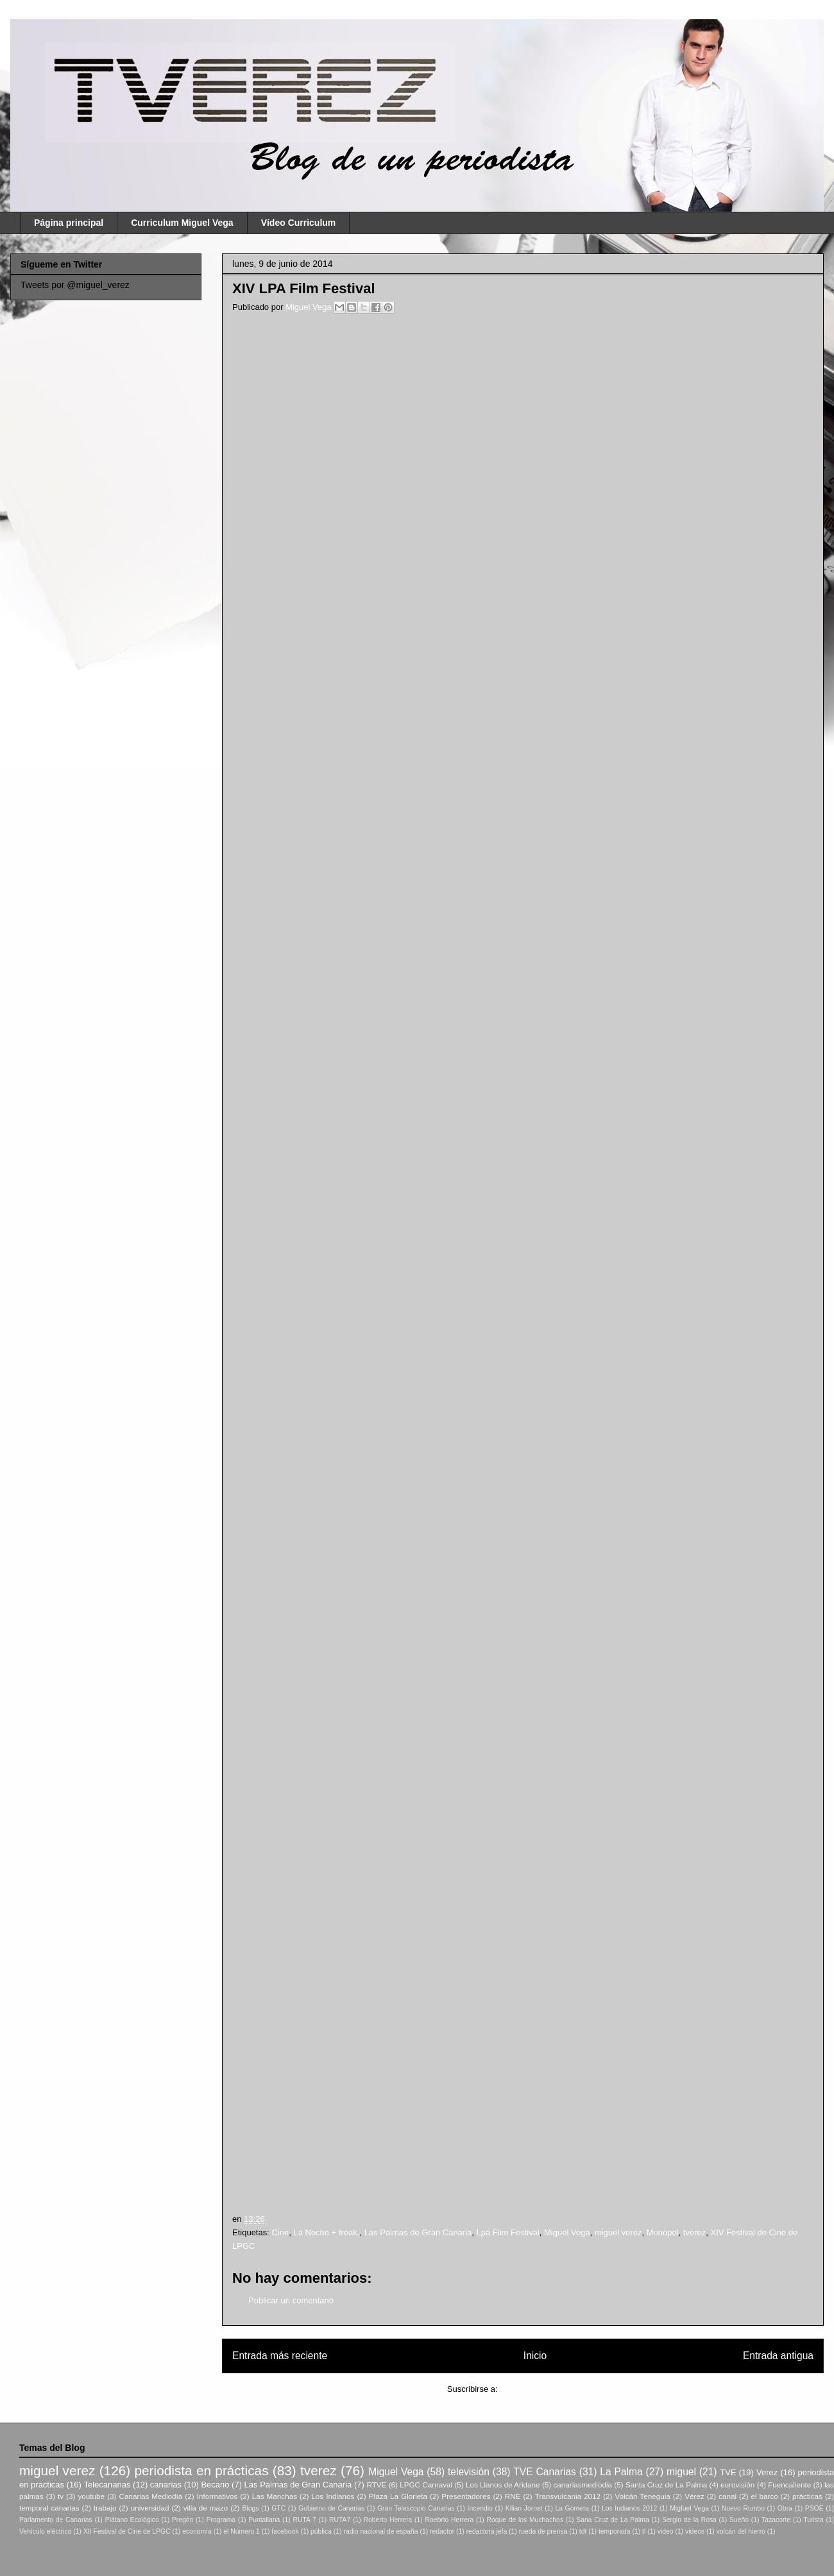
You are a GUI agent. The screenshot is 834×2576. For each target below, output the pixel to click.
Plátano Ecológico (132, 2519)
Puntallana (264, 2519)
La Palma (621, 2471)
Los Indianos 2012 (629, 2508)
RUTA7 (339, 2519)
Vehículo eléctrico (45, 2531)
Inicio (535, 2355)
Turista (813, 2519)
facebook (284, 2531)
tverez (694, 2232)
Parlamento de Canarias (55, 2519)
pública (321, 2531)
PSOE (814, 2508)
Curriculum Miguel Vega (182, 223)
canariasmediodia (582, 2484)
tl (643, 2531)
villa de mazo (205, 2507)
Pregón (183, 2519)
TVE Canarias (544, 2471)
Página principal (68, 223)
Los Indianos (332, 2496)
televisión (468, 2471)
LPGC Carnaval (426, 2484)
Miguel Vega (309, 307)
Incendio (480, 2508)
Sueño (739, 2519)
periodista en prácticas (201, 2470)
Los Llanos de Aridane (503, 2484)
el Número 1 (241, 2531)
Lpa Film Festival (508, 2232)
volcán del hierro (741, 2531)
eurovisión (737, 2484)
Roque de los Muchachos (524, 2519)
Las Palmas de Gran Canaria (418, 2232)
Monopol (663, 2232)
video (666, 2531)
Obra (785, 2508)
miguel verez (618, 2232)
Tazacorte (776, 2519)
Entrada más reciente (279, 2355)
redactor (442, 2531)
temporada (615, 2531)
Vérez (694, 2496)
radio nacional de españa (380, 2531)
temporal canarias (49, 2507)
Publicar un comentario (291, 2300)
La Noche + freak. (326, 2232)
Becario (215, 2484)
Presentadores (465, 2496)
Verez (767, 2472)
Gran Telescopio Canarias (416, 2508)
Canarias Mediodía (150, 2496)
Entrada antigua (778, 2355)
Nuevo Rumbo (743, 2508)
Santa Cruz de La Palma (666, 2484)
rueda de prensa (543, 2531)
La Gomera (572, 2508)
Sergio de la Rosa (689, 2519)
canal (727, 2496)
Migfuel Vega (689, 2508)
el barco (764, 2496)
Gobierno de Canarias (331, 2508)
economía (197, 2531)
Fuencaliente (789, 2484)
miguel (681, 2471)
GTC (278, 2508)
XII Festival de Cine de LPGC (127, 2531)
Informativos (217, 2496)
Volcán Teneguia (642, 2496)
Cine (280, 2232)
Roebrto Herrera (449, 2519)
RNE (513, 2496)
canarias (166, 2484)
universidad (150, 2507)
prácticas (807, 2496)
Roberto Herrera (387, 2519)
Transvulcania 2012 (567, 2496)
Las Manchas (274, 2496)
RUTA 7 (304, 2519)
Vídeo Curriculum (298, 223)
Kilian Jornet (524, 2508)
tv (61, 2496)
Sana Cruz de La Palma (612, 2519)
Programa (221, 2519)
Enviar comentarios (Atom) (549, 2389)
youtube (91, 2496)
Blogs (250, 2508)
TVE (728, 2472)
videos (694, 2531)
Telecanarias (106, 2484)
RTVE (376, 2484)
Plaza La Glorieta (398, 2496)
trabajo (105, 2507)
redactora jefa (486, 2531)
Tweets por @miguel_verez (75, 285)
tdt (583, 2531)
